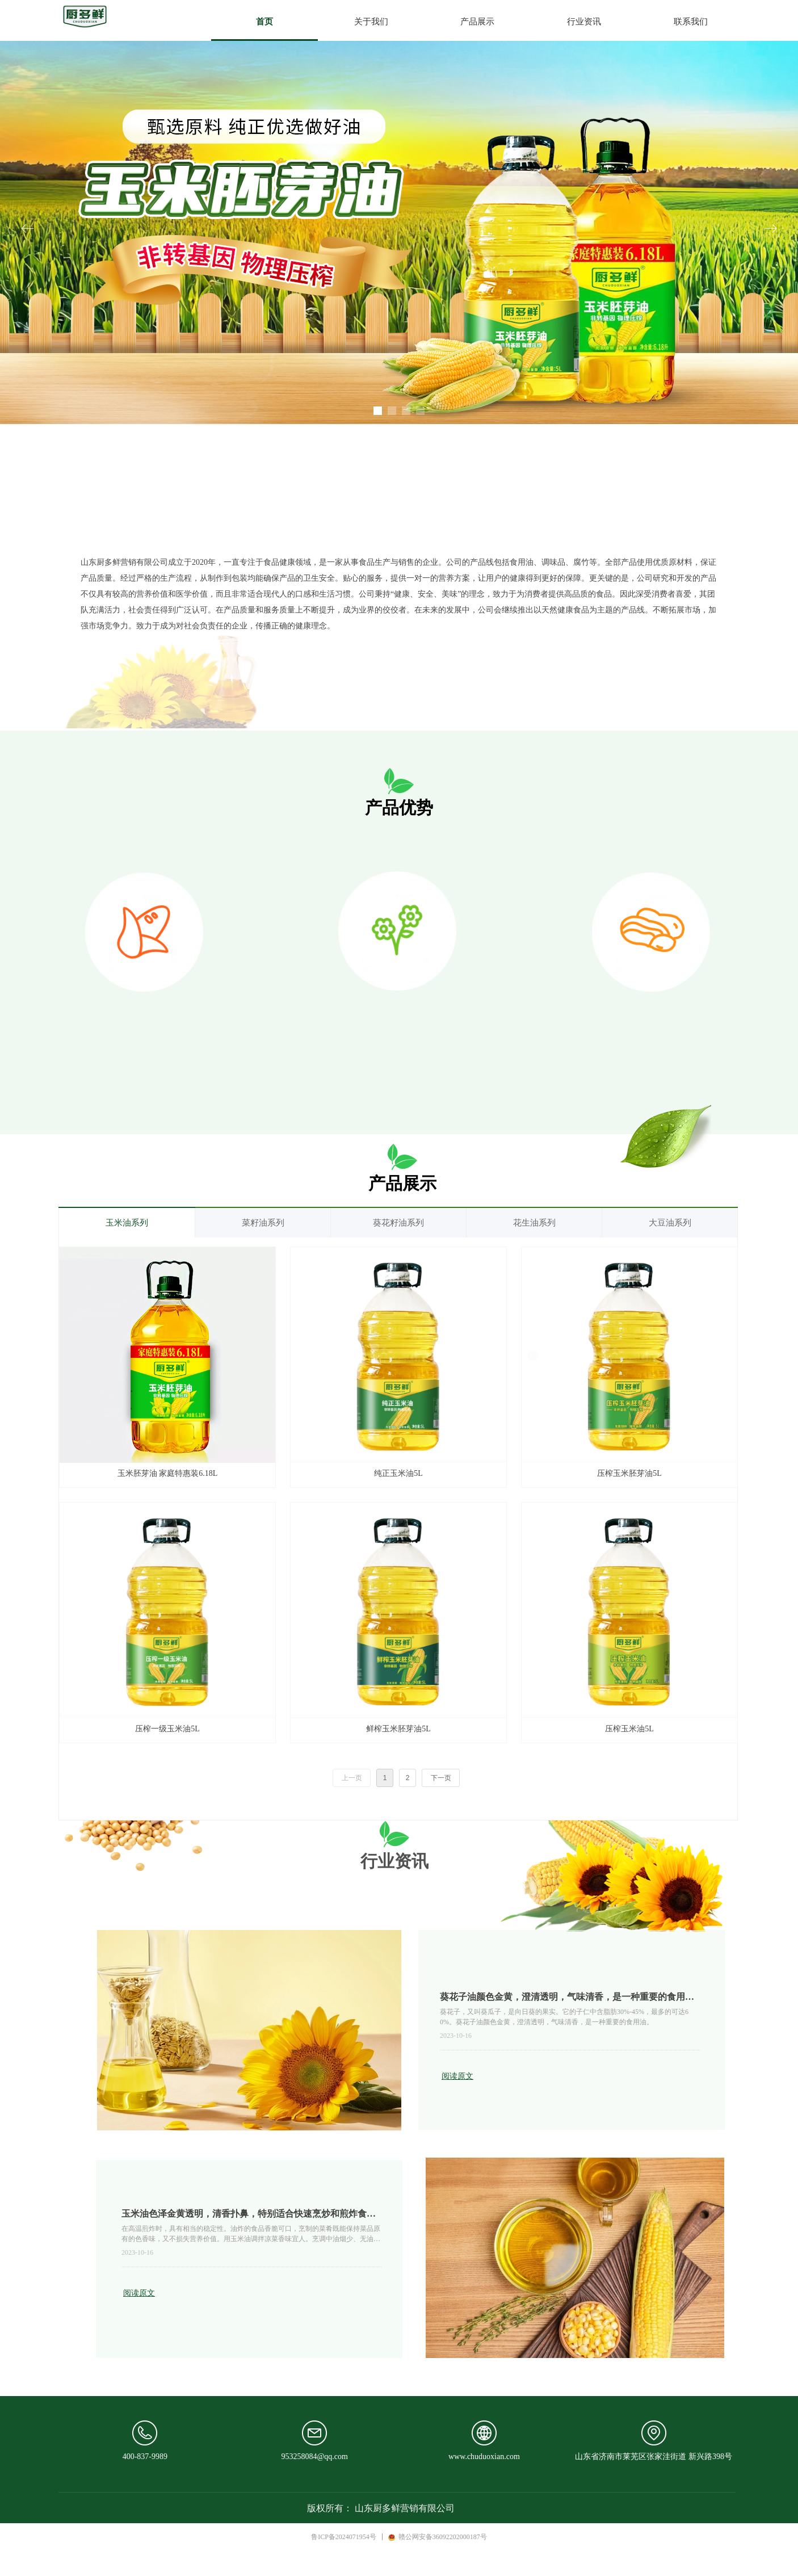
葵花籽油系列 (398, 1222)
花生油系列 (534, 1222)
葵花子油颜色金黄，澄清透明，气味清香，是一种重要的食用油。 (562, 1998)
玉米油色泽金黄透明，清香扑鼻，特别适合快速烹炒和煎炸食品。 (244, 2215)
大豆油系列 (670, 1222)
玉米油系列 (127, 1222)
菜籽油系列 (263, 1222)
